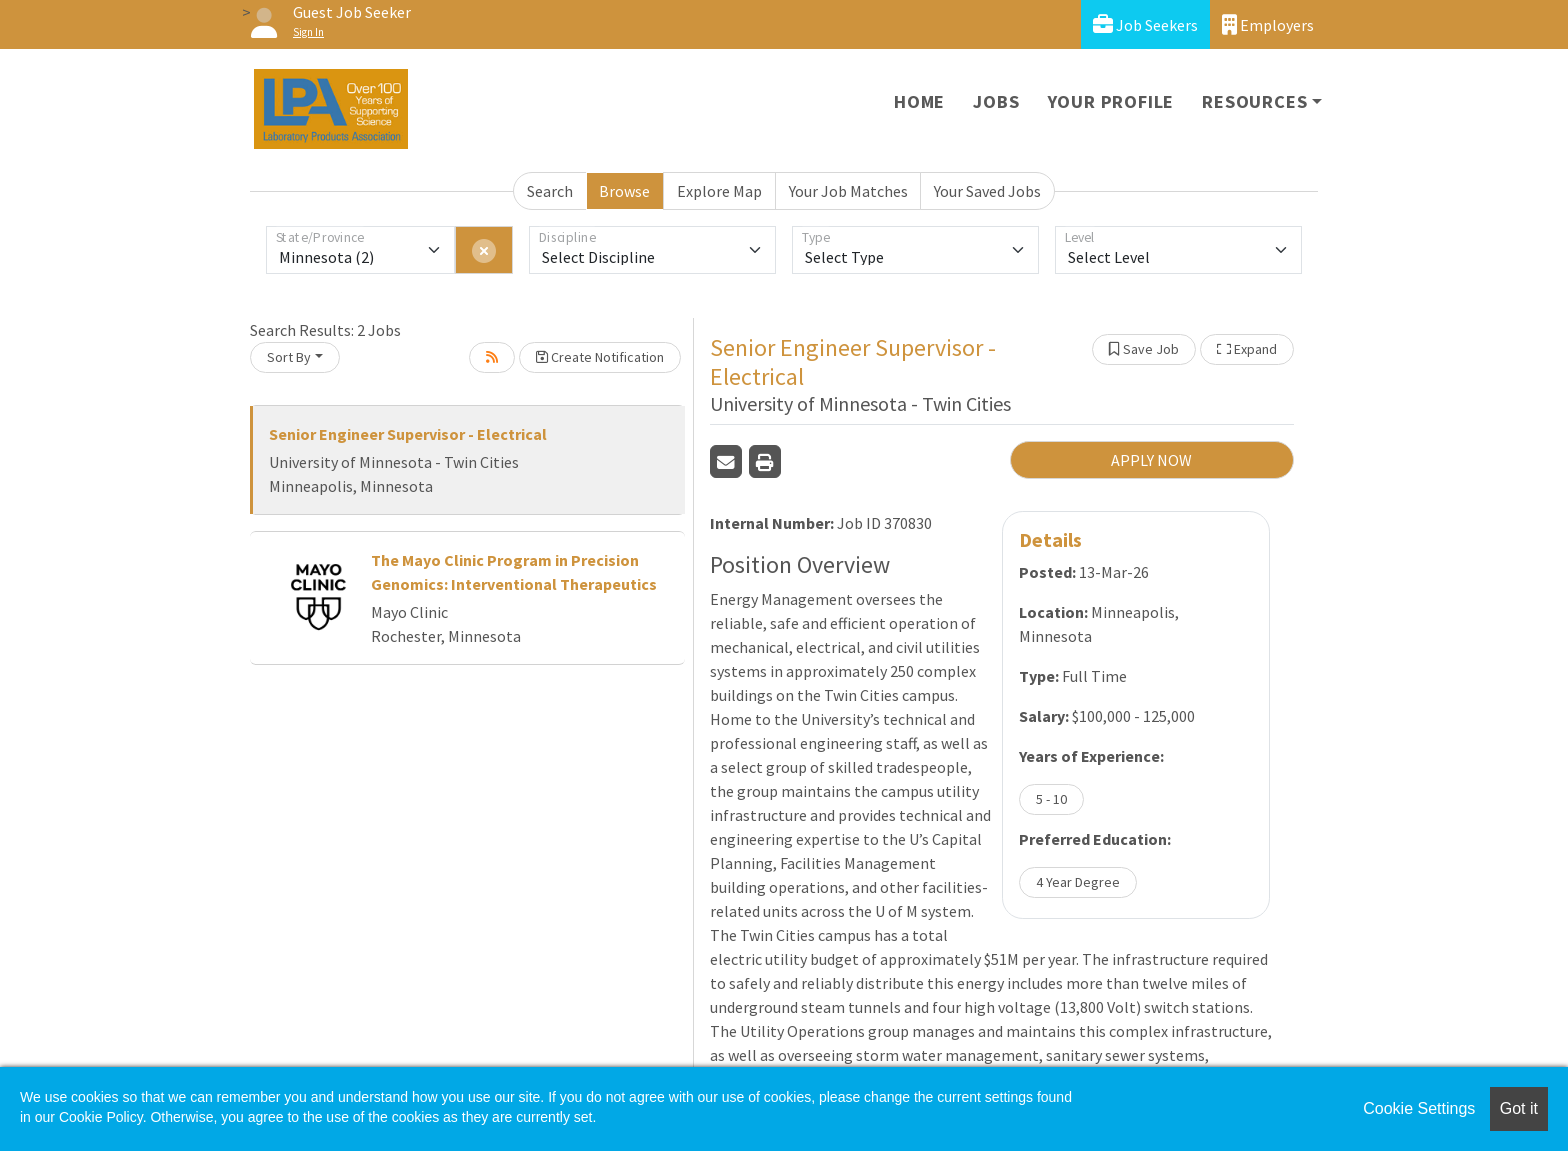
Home (919, 101)
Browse (624, 191)
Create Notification (600, 357)
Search (550, 191)
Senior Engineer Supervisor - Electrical (408, 434)
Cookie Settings (1419, 1108)
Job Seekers (1145, 24)
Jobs (996, 101)
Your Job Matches (848, 191)
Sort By (289, 357)
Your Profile (1111, 101)
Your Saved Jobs (987, 191)
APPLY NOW (1151, 460)
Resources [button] (1254, 101)
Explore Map (719, 191)
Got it (1519, 1108)
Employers (1268, 24)
